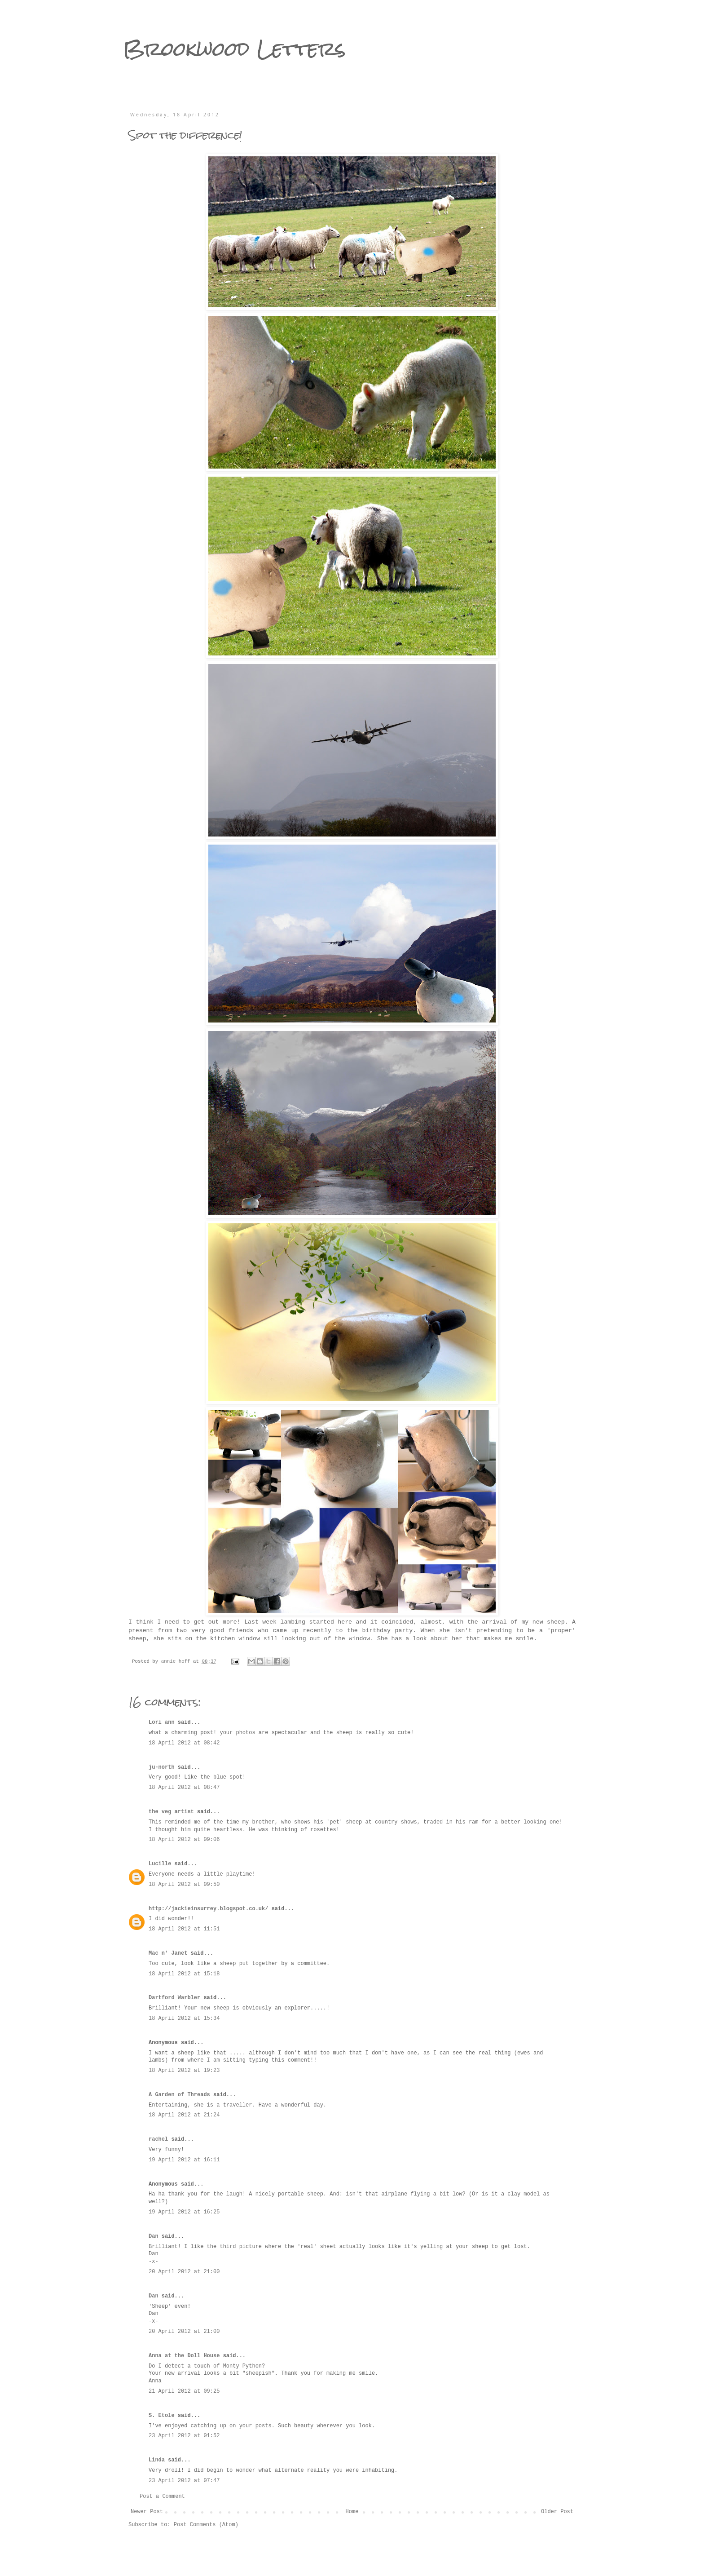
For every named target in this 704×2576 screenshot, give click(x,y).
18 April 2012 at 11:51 (184, 1929)
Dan (153, 2236)
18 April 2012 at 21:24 (184, 2115)
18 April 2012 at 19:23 (184, 2070)
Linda (157, 2460)
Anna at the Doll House (184, 2356)
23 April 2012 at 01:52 (184, 2436)
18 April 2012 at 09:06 (184, 1840)
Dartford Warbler (174, 1998)
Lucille (160, 1864)
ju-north (162, 1767)
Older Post (557, 2512)
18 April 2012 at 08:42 (184, 1743)
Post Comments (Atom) (206, 2525)
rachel (158, 2139)
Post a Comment (162, 2496)
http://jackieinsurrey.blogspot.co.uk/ (208, 1909)
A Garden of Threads (179, 2095)
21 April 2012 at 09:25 (184, 2391)
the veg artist (171, 1812)
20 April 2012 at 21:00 (184, 2272)
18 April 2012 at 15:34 (184, 2018)
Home (352, 2512)
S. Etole (162, 2415)
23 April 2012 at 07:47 (184, 2481)
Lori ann (162, 1722)
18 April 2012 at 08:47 (184, 1787)
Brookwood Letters (234, 49)
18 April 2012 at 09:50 (184, 1884)
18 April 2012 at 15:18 (184, 1974)
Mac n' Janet (168, 1953)
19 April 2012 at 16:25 (184, 2212)
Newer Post (147, 2512)
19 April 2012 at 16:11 (184, 2160)
